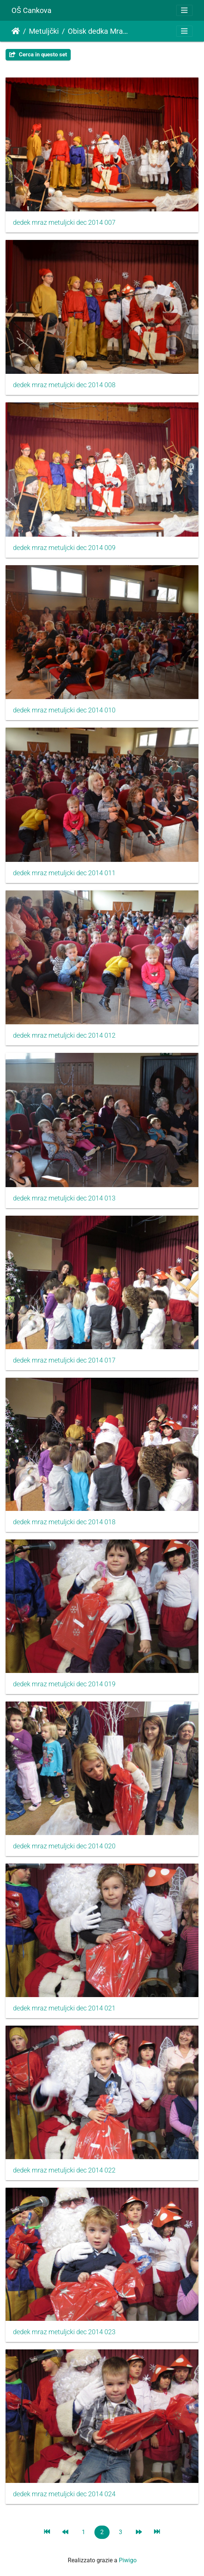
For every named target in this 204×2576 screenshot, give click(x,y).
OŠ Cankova (31, 10)
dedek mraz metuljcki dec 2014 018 (64, 1522)
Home (15, 31)
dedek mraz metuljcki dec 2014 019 (64, 1684)
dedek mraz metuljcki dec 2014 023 (64, 2332)
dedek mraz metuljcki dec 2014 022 (64, 2170)
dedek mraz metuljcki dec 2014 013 (64, 1198)
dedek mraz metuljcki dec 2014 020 (64, 1846)
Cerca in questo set (38, 54)
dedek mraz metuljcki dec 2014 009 (64, 547)
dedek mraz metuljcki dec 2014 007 (64, 222)
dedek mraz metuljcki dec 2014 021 (64, 2008)
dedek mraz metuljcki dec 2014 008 (64, 385)
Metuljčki (44, 31)
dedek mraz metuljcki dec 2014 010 (64, 710)
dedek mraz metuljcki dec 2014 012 (64, 1035)
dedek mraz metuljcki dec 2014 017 (64, 1360)
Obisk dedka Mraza (98, 31)
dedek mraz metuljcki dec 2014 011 (64, 873)
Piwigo (128, 2560)
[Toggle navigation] (184, 10)
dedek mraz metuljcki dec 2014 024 (64, 2494)
